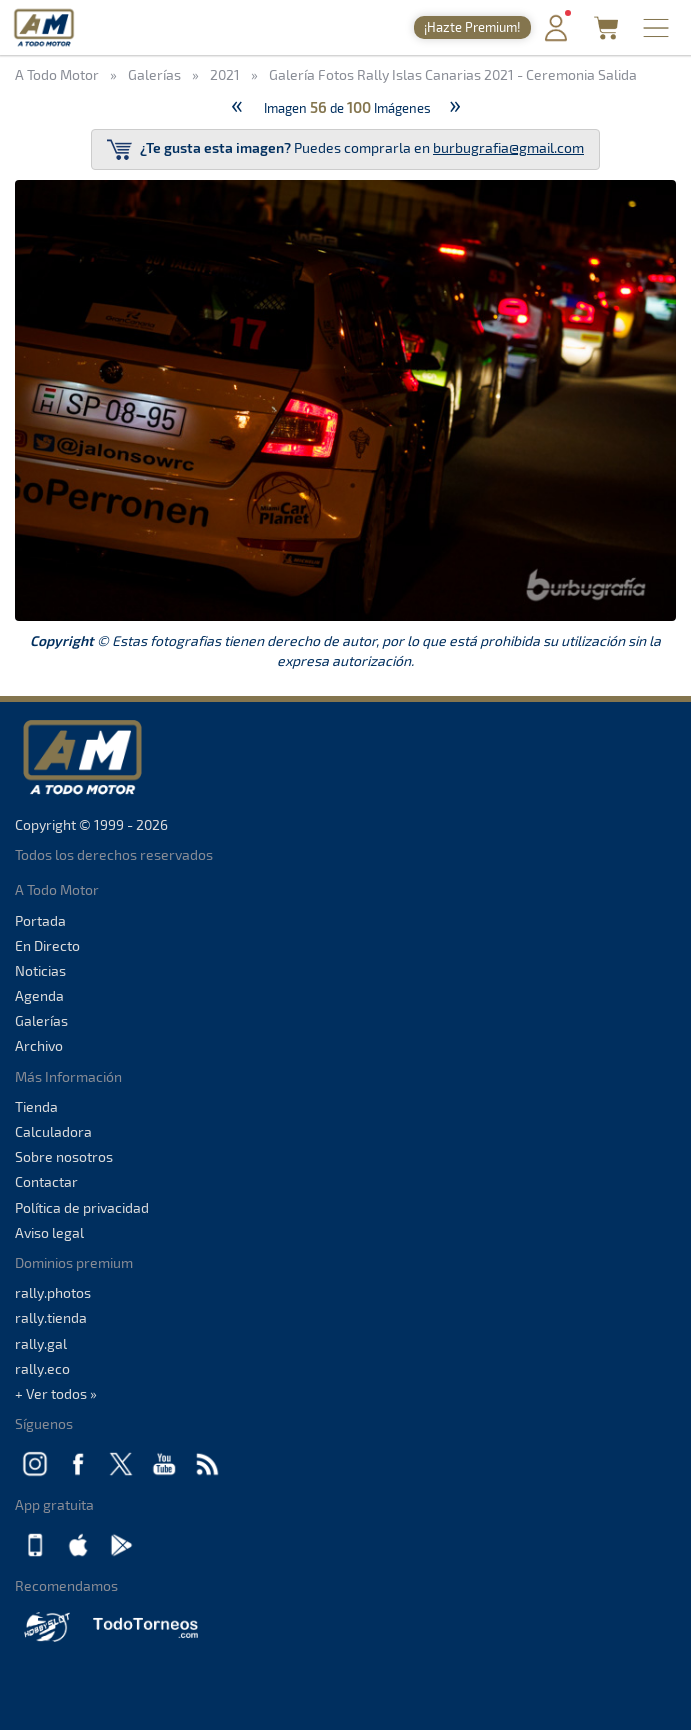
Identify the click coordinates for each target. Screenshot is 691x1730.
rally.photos (53, 1292)
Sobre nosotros (64, 1156)
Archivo (39, 1045)
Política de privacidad (82, 1207)
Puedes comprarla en (345, 149)
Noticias (40, 970)
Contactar (46, 1181)
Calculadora (53, 1131)
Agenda (39, 995)
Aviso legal (49, 1232)
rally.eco (42, 1368)
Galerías (41, 1020)
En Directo (47, 945)
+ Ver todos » (56, 1393)
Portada (40, 920)
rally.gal (41, 1343)
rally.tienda (51, 1317)
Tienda (36, 1106)
